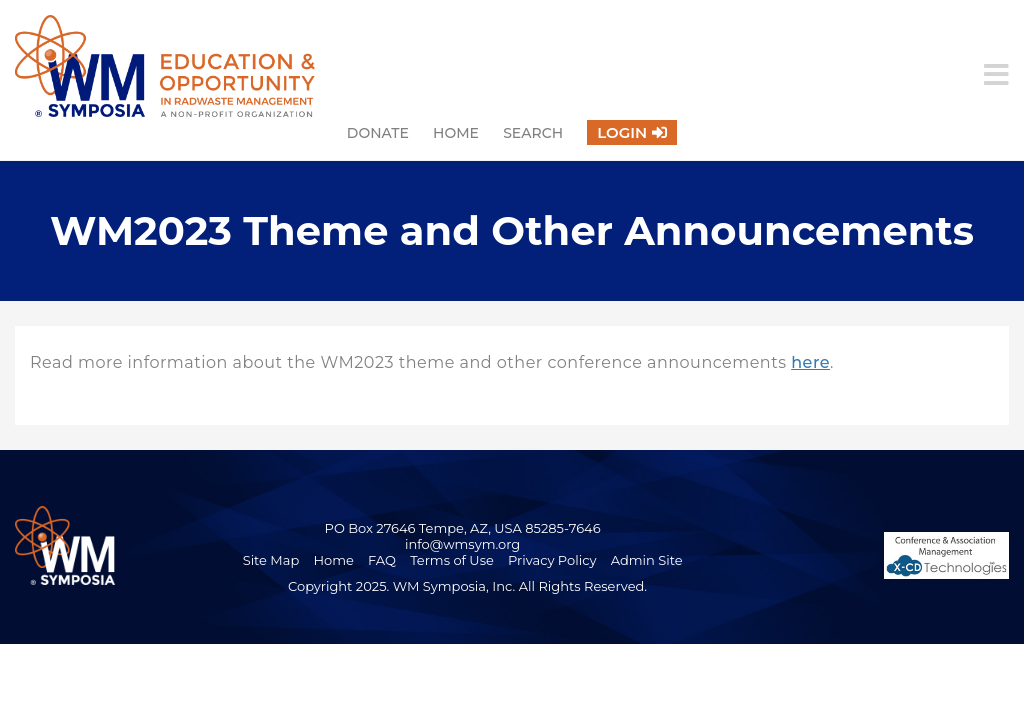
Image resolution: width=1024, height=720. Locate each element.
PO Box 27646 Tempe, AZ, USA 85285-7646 (463, 528)
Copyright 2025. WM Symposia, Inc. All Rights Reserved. (467, 586)
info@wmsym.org (462, 544)
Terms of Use (452, 560)
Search (533, 133)
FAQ (382, 560)
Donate (378, 133)
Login (622, 132)
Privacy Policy (552, 560)
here (810, 362)
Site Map (271, 560)
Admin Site (647, 560)
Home (456, 133)
